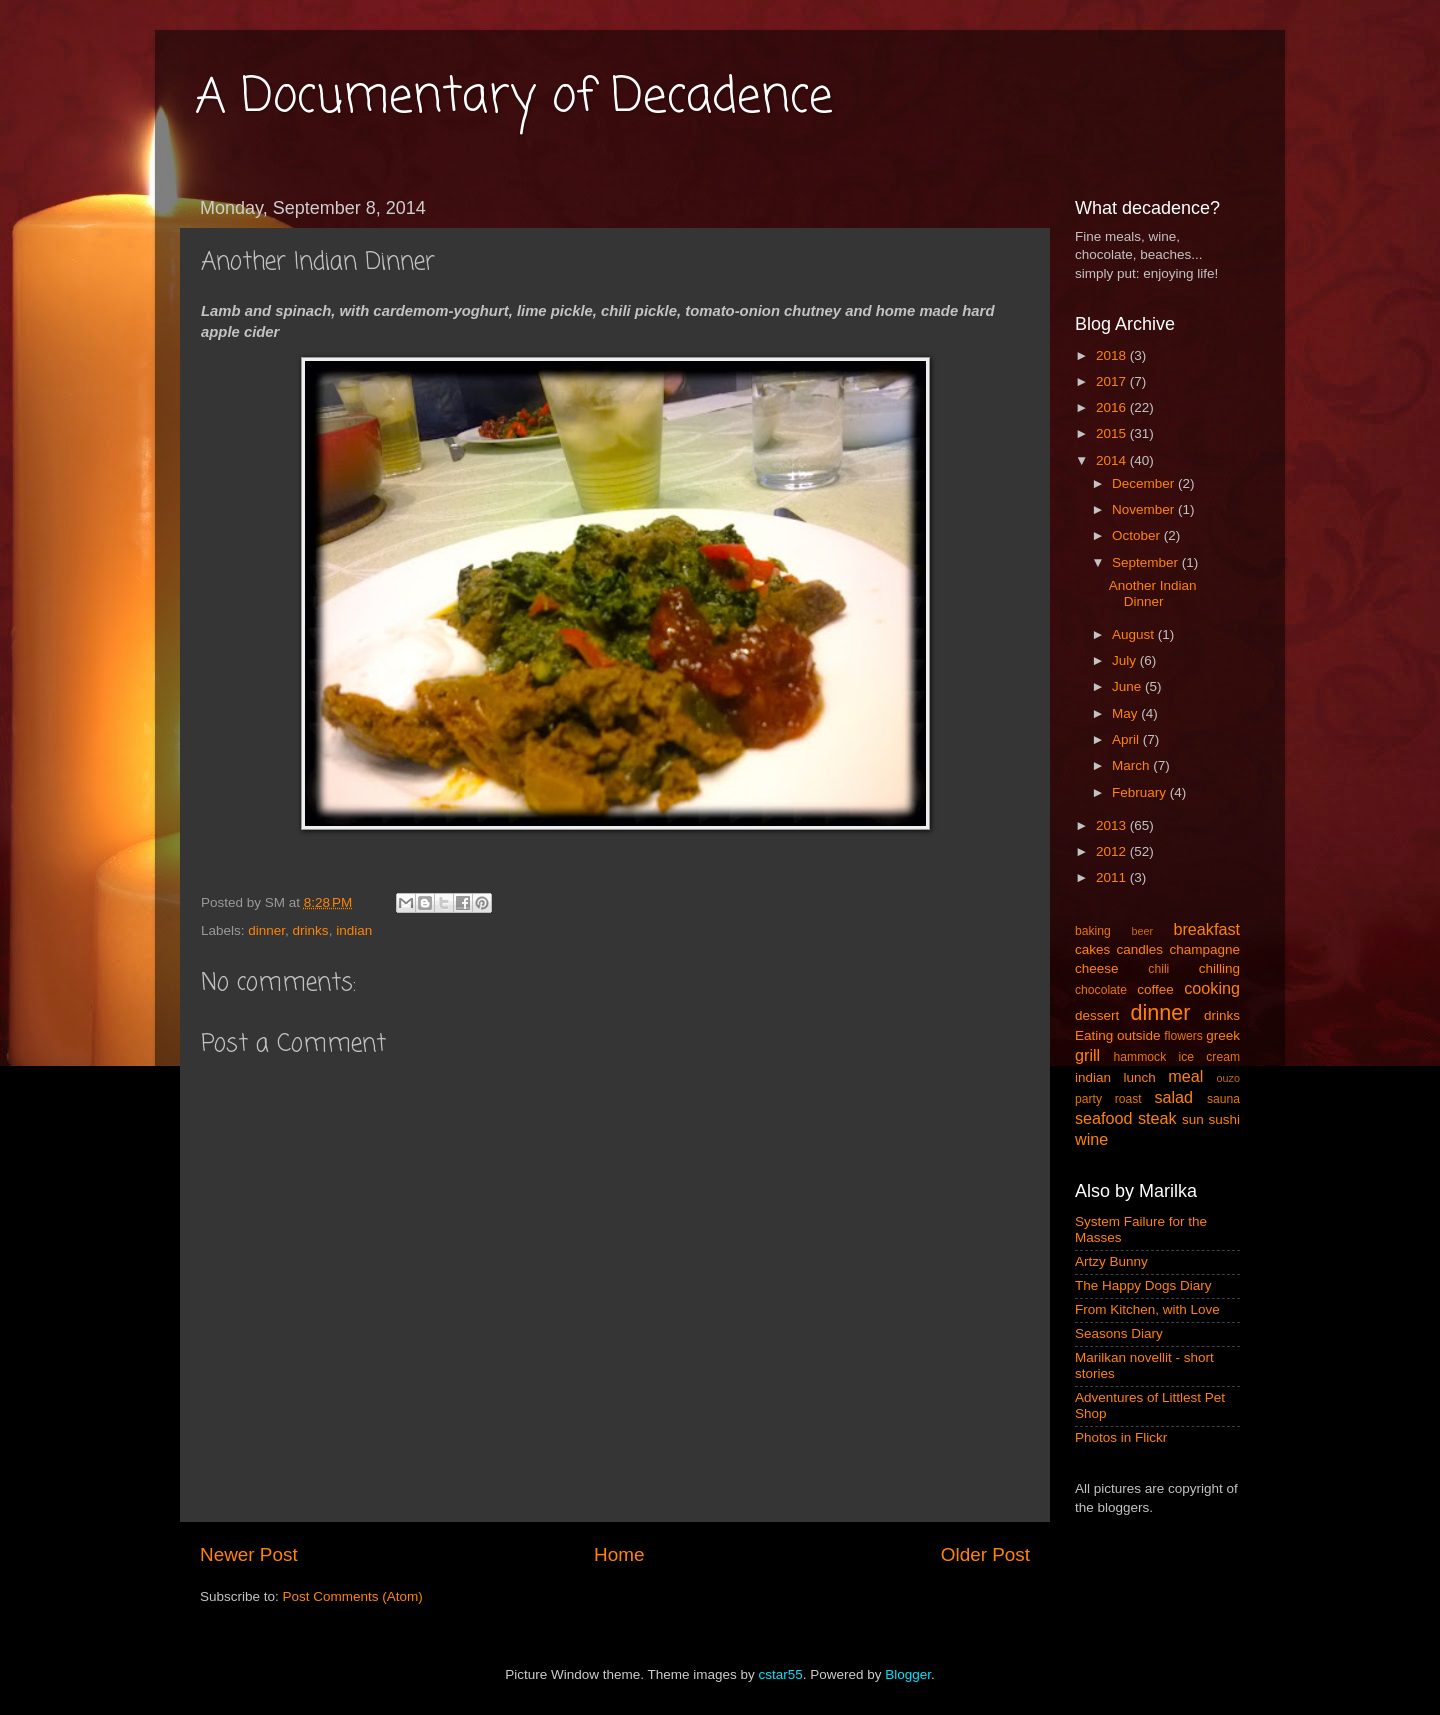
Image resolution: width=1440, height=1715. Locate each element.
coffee (1155, 989)
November (1145, 509)
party (1088, 1099)
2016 (1113, 407)
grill (1087, 1055)
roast (1128, 1099)
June (1128, 686)
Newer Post (249, 1554)
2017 (1113, 381)
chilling (1219, 968)
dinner (266, 930)
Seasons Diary (1119, 1333)
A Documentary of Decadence (514, 98)
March (1132, 765)
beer (1142, 931)
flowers (1183, 1036)
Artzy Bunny (1111, 1261)
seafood (1104, 1118)
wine (1091, 1139)
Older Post (985, 1554)
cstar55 (780, 1674)
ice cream (1210, 1057)
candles (1140, 949)
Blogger (908, 1674)
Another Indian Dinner (1153, 593)
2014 (1113, 460)
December (1145, 483)
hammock (1140, 1057)
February (1141, 792)
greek (1223, 1035)
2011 (1113, 877)
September (1147, 562)
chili (1158, 969)
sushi (1224, 1119)
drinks (311, 930)
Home (619, 1554)
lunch (1140, 1077)
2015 (1113, 433)
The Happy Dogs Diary (1143, 1285)
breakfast (1206, 929)
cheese (1097, 968)
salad (1173, 1097)
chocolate (1101, 990)
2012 (1113, 851)
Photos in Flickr (1121, 1437)
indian (354, 930)
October (1138, 535)
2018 (1113, 355)
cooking (1212, 988)
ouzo (1228, 1078)
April (1127, 739)
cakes (1092, 949)
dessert (1097, 1015)
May (1126, 713)
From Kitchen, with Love (1147, 1309)
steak (1157, 1118)
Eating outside (1118, 1035)
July (1126, 660)
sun (1193, 1119)
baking (1093, 931)
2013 (1113, 825)
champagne (1204, 949)
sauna (1223, 1099)
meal (1185, 1076)
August (1135, 634)
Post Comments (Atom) (353, 1596)
